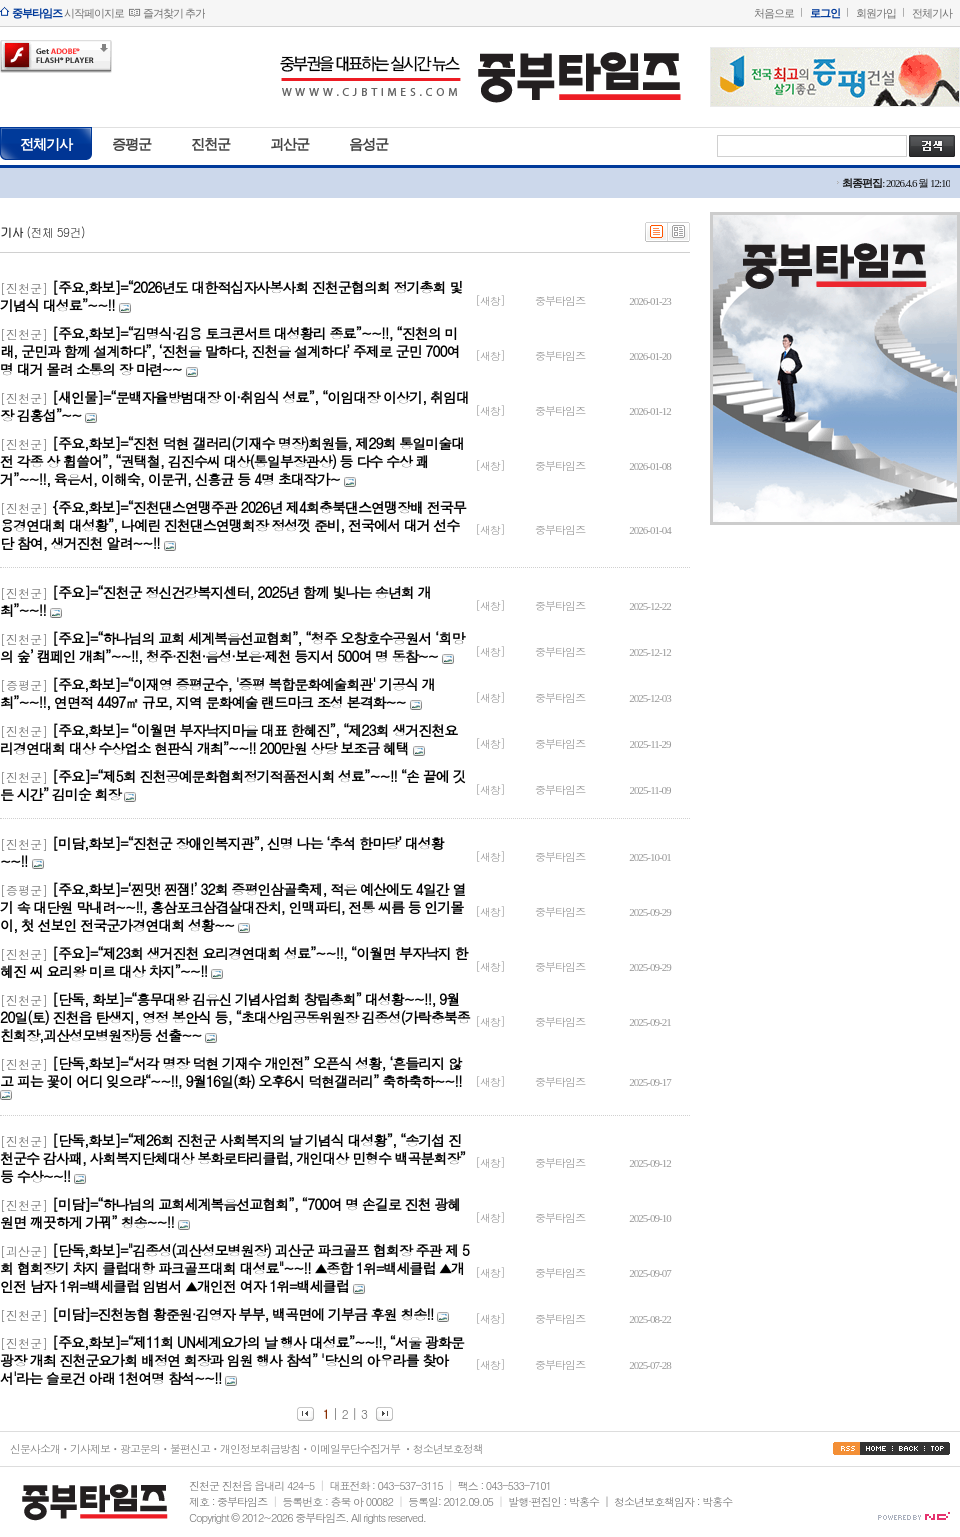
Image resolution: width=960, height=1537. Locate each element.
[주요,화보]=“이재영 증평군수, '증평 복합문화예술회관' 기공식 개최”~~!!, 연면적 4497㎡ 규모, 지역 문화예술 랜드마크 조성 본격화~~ (217, 693)
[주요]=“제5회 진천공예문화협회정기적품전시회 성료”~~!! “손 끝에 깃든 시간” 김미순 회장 (232, 785)
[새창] (490, 300)
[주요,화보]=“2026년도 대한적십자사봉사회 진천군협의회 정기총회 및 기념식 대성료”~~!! (231, 296)
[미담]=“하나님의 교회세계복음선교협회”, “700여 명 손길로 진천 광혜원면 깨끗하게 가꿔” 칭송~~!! (230, 1213)
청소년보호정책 (448, 1448)
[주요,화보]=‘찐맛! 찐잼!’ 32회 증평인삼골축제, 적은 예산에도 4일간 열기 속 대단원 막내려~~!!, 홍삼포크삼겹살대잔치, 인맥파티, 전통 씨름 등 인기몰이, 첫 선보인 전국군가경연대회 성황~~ (232, 907)
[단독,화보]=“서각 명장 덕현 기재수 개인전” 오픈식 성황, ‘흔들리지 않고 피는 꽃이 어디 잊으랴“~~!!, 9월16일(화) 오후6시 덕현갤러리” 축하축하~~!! (231, 1072)
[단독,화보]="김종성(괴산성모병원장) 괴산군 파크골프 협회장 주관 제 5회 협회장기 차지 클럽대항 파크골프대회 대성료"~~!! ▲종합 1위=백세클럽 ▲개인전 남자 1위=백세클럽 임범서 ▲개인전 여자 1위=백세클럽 (234, 1268)
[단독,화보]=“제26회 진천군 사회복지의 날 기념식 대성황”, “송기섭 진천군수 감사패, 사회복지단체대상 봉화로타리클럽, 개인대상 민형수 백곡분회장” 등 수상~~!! (232, 1158)
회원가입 (876, 13)
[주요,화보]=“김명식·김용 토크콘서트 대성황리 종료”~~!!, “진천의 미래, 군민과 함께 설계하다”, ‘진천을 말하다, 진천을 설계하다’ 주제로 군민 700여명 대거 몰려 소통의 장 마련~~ (230, 351)
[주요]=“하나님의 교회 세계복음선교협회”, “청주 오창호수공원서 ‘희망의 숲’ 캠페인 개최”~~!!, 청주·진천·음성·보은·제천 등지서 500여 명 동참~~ (232, 647)
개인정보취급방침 (260, 1448)
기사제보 (90, 1448)
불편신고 (190, 1448)
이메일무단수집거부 (355, 1448)
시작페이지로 (68, 13)
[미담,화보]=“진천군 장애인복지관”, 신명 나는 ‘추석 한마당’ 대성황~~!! (222, 852)
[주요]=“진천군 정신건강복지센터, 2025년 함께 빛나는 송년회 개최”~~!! (215, 601)
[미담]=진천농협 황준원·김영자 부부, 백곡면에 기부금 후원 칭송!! (242, 1314)
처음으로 (774, 13)
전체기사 (932, 13)
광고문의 (140, 1448)
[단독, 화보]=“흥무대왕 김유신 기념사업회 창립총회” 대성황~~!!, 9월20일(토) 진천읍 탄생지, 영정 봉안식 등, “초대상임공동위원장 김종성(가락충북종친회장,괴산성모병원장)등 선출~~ (235, 1017)
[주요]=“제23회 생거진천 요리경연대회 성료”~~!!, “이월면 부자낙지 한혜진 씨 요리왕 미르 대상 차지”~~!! (234, 962)
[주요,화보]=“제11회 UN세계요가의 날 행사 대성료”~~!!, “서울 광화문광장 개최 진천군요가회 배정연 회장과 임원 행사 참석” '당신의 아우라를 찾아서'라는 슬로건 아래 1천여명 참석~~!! (232, 1360)
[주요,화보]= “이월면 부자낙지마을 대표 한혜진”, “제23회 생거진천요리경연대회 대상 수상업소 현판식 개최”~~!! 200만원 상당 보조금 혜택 (228, 739)
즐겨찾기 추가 (174, 13)
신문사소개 (35, 1448)
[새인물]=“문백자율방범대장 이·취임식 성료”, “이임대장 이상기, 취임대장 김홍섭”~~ (234, 406)
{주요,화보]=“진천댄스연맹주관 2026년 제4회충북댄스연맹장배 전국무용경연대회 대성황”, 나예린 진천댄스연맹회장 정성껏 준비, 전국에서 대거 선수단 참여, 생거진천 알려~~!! (233, 525)
